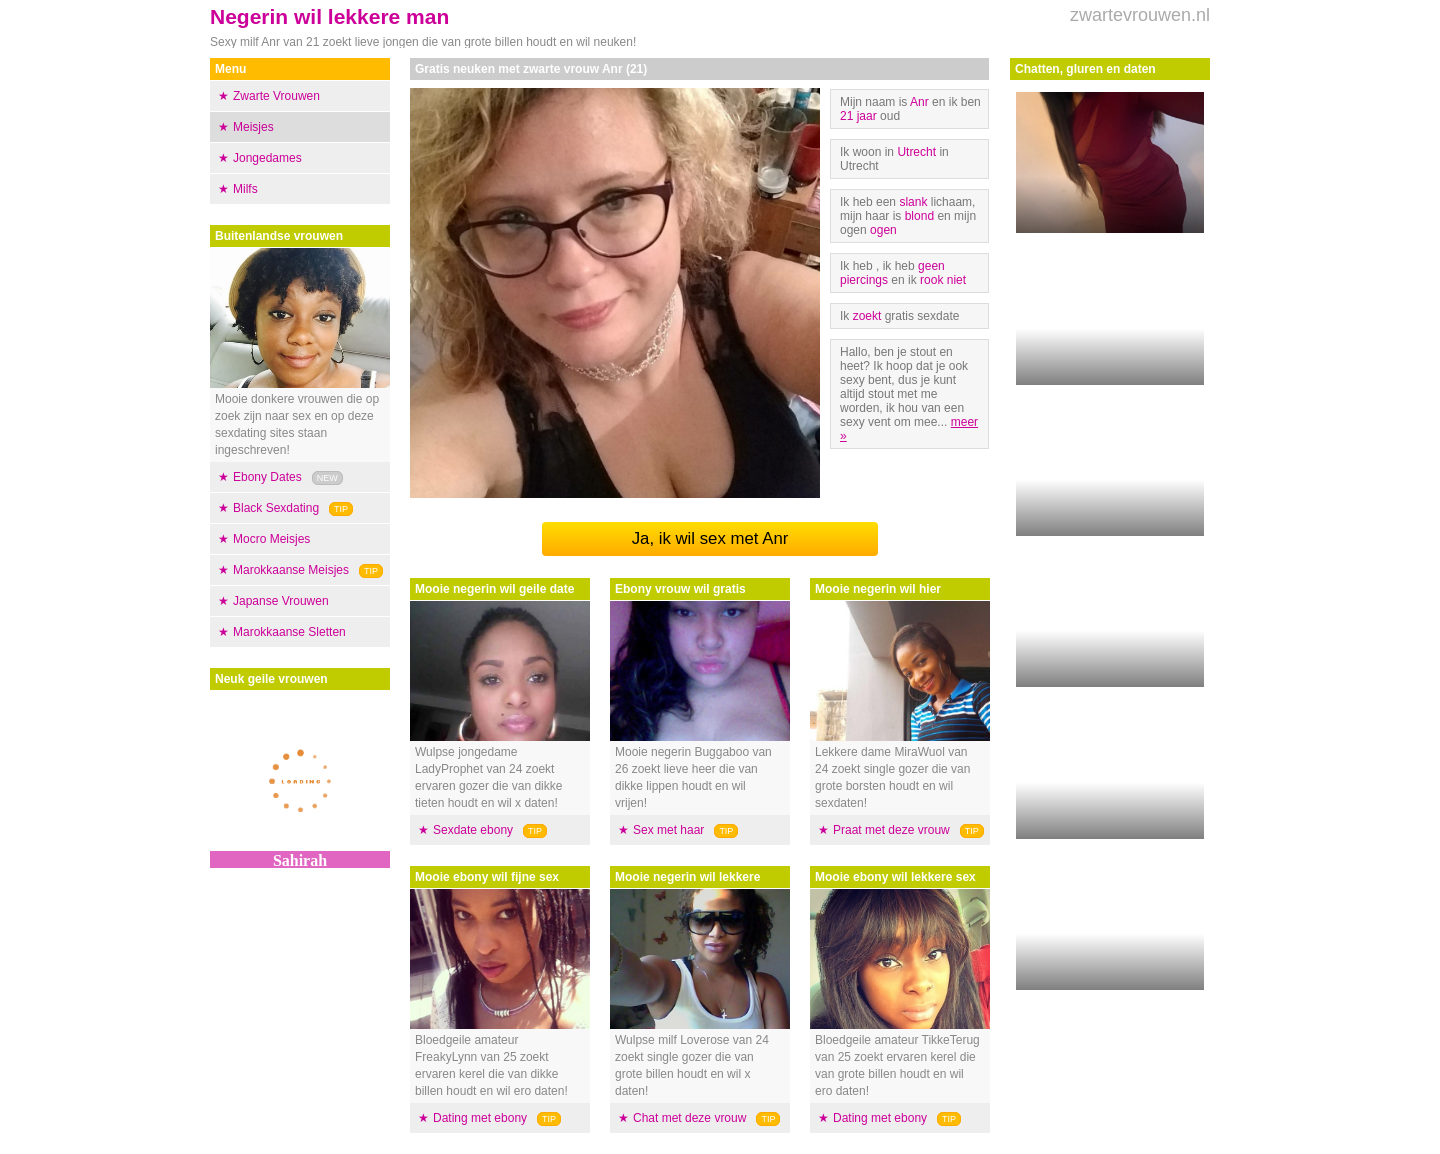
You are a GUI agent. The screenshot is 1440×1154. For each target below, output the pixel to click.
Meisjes (253, 127)
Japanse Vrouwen (281, 601)
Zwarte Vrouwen (276, 96)
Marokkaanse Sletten (289, 632)
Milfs (245, 189)
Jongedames (267, 158)
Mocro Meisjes (271, 539)
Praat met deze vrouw (891, 830)
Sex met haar (668, 830)
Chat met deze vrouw (689, 1118)
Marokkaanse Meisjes (291, 570)
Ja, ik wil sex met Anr (710, 538)
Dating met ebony (480, 1118)
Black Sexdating (276, 508)
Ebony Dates (267, 477)
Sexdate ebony (473, 830)
